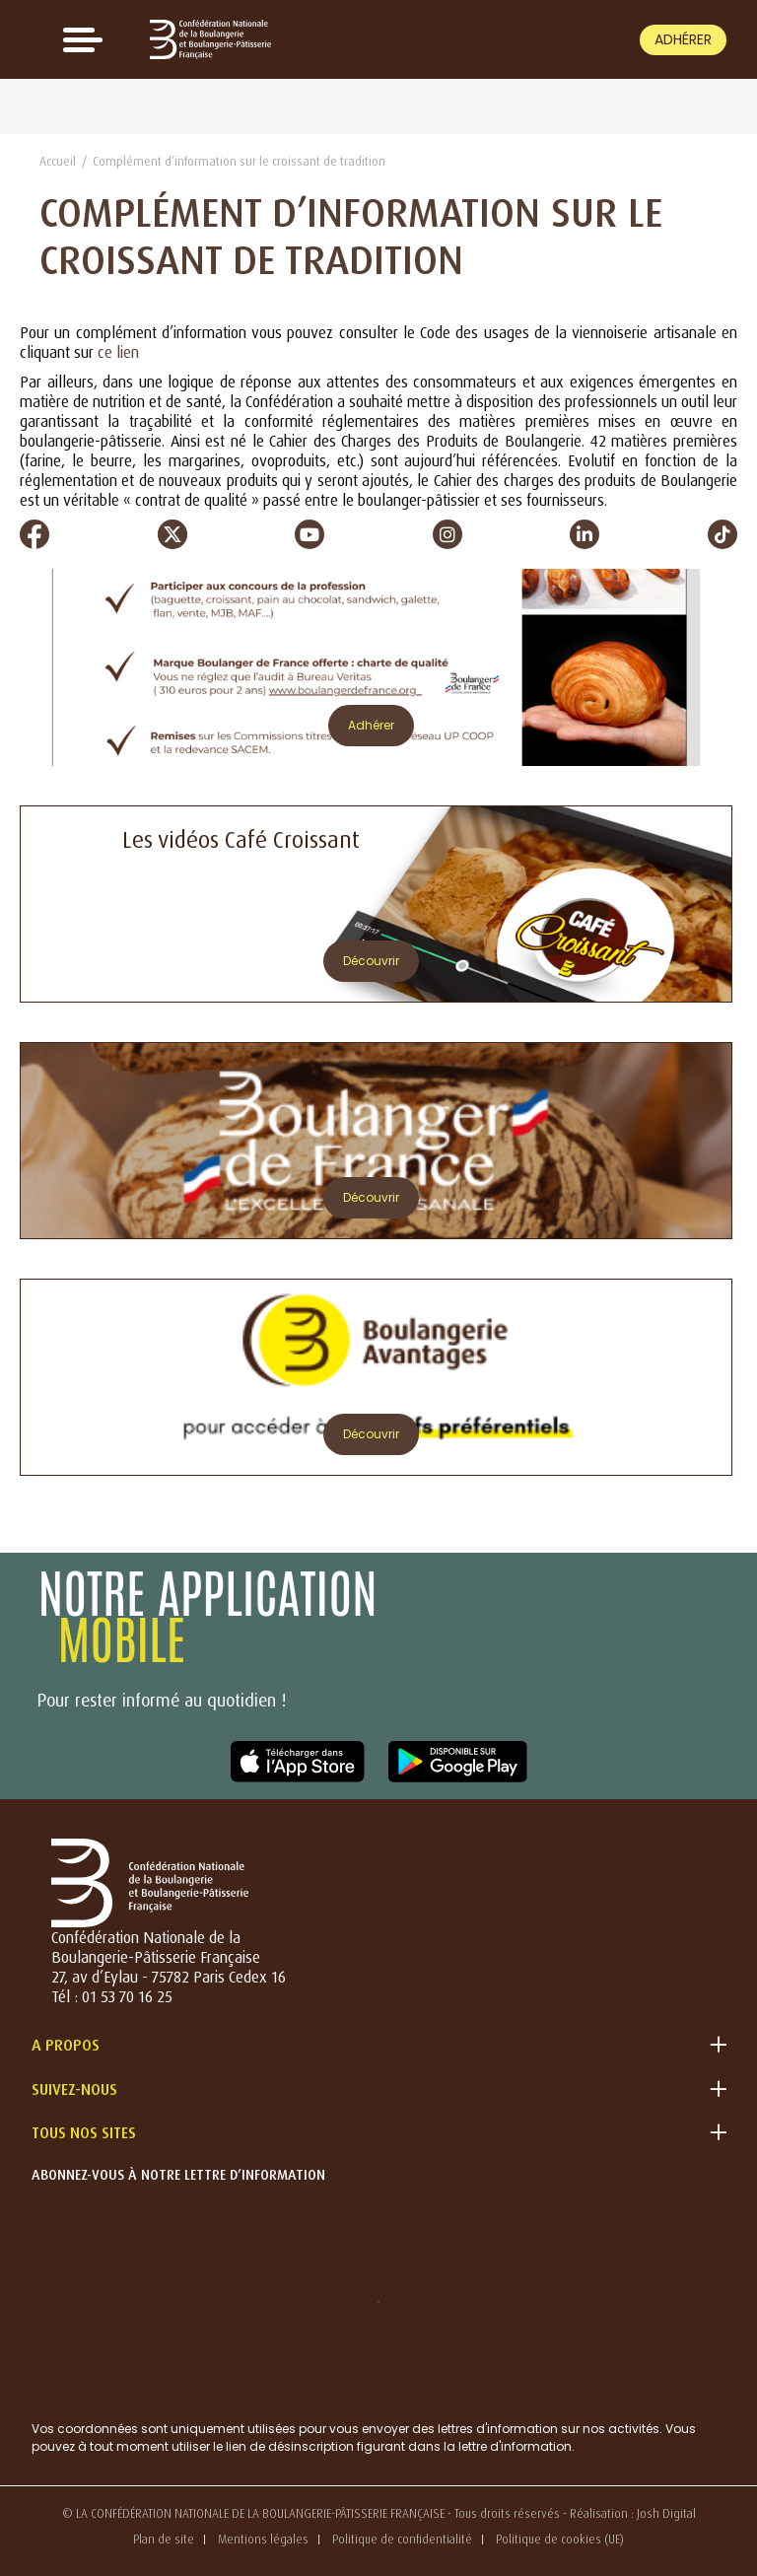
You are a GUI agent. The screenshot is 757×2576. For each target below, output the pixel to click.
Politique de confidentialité (402, 2539)
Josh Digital (666, 2513)
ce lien (118, 352)
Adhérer (683, 39)
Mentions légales (263, 2539)
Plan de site (163, 2539)
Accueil (57, 161)
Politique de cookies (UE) (560, 2539)
